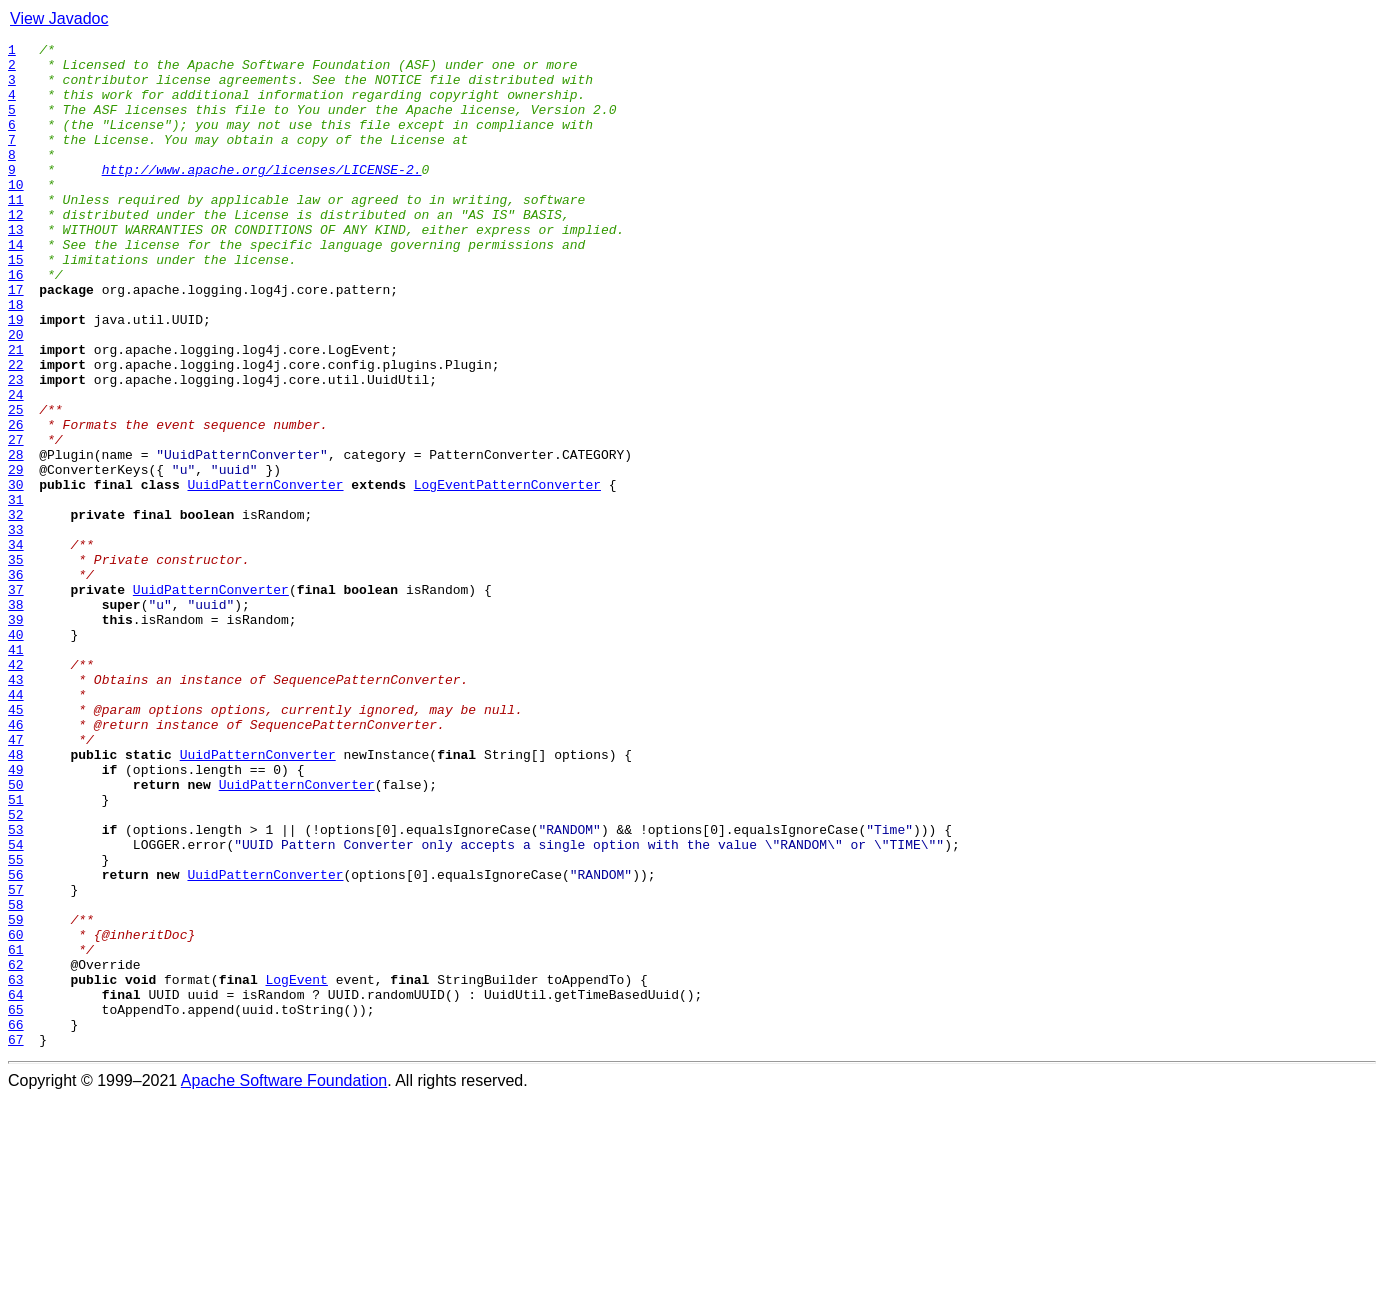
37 (16, 700)
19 (16, 376)
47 (16, 880)
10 (16, 214)
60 (16, 1114)
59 (16, 1096)
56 (16, 1042)
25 (16, 484)
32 (16, 610)
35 (16, 664)
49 (16, 916)
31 (16, 592)
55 (16, 1024)
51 (16, 952)
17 (16, 340)
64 (16, 1186)
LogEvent (296, 1168)
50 (16, 934)
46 (16, 862)
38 (16, 718)
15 (16, 304)
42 (16, 790)
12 (16, 250)
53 (16, 988)
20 (16, 394)
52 (16, 970)
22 (16, 430)
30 (16, 574)
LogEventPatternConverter (507, 574)
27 (16, 520)
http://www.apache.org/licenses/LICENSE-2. (262, 196)
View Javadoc (59, 18)
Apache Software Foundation (284, 1281)
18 (16, 358)
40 (16, 754)
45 (16, 844)
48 (16, 898)
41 (16, 772)
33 (16, 628)
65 (16, 1204)
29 (16, 556)
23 (16, 448)
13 (16, 268)
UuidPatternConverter (266, 574)
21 (16, 412)
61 (16, 1132)
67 (16, 1240)
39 (16, 736)
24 (16, 466)
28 (16, 538)
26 (16, 502)
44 (16, 826)
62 (16, 1150)
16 (16, 322)
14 (16, 286)
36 (16, 682)
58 (16, 1078)
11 (16, 232)
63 (16, 1168)
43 (16, 808)
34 (16, 646)
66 (16, 1222)
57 (16, 1060)
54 (16, 1006)
